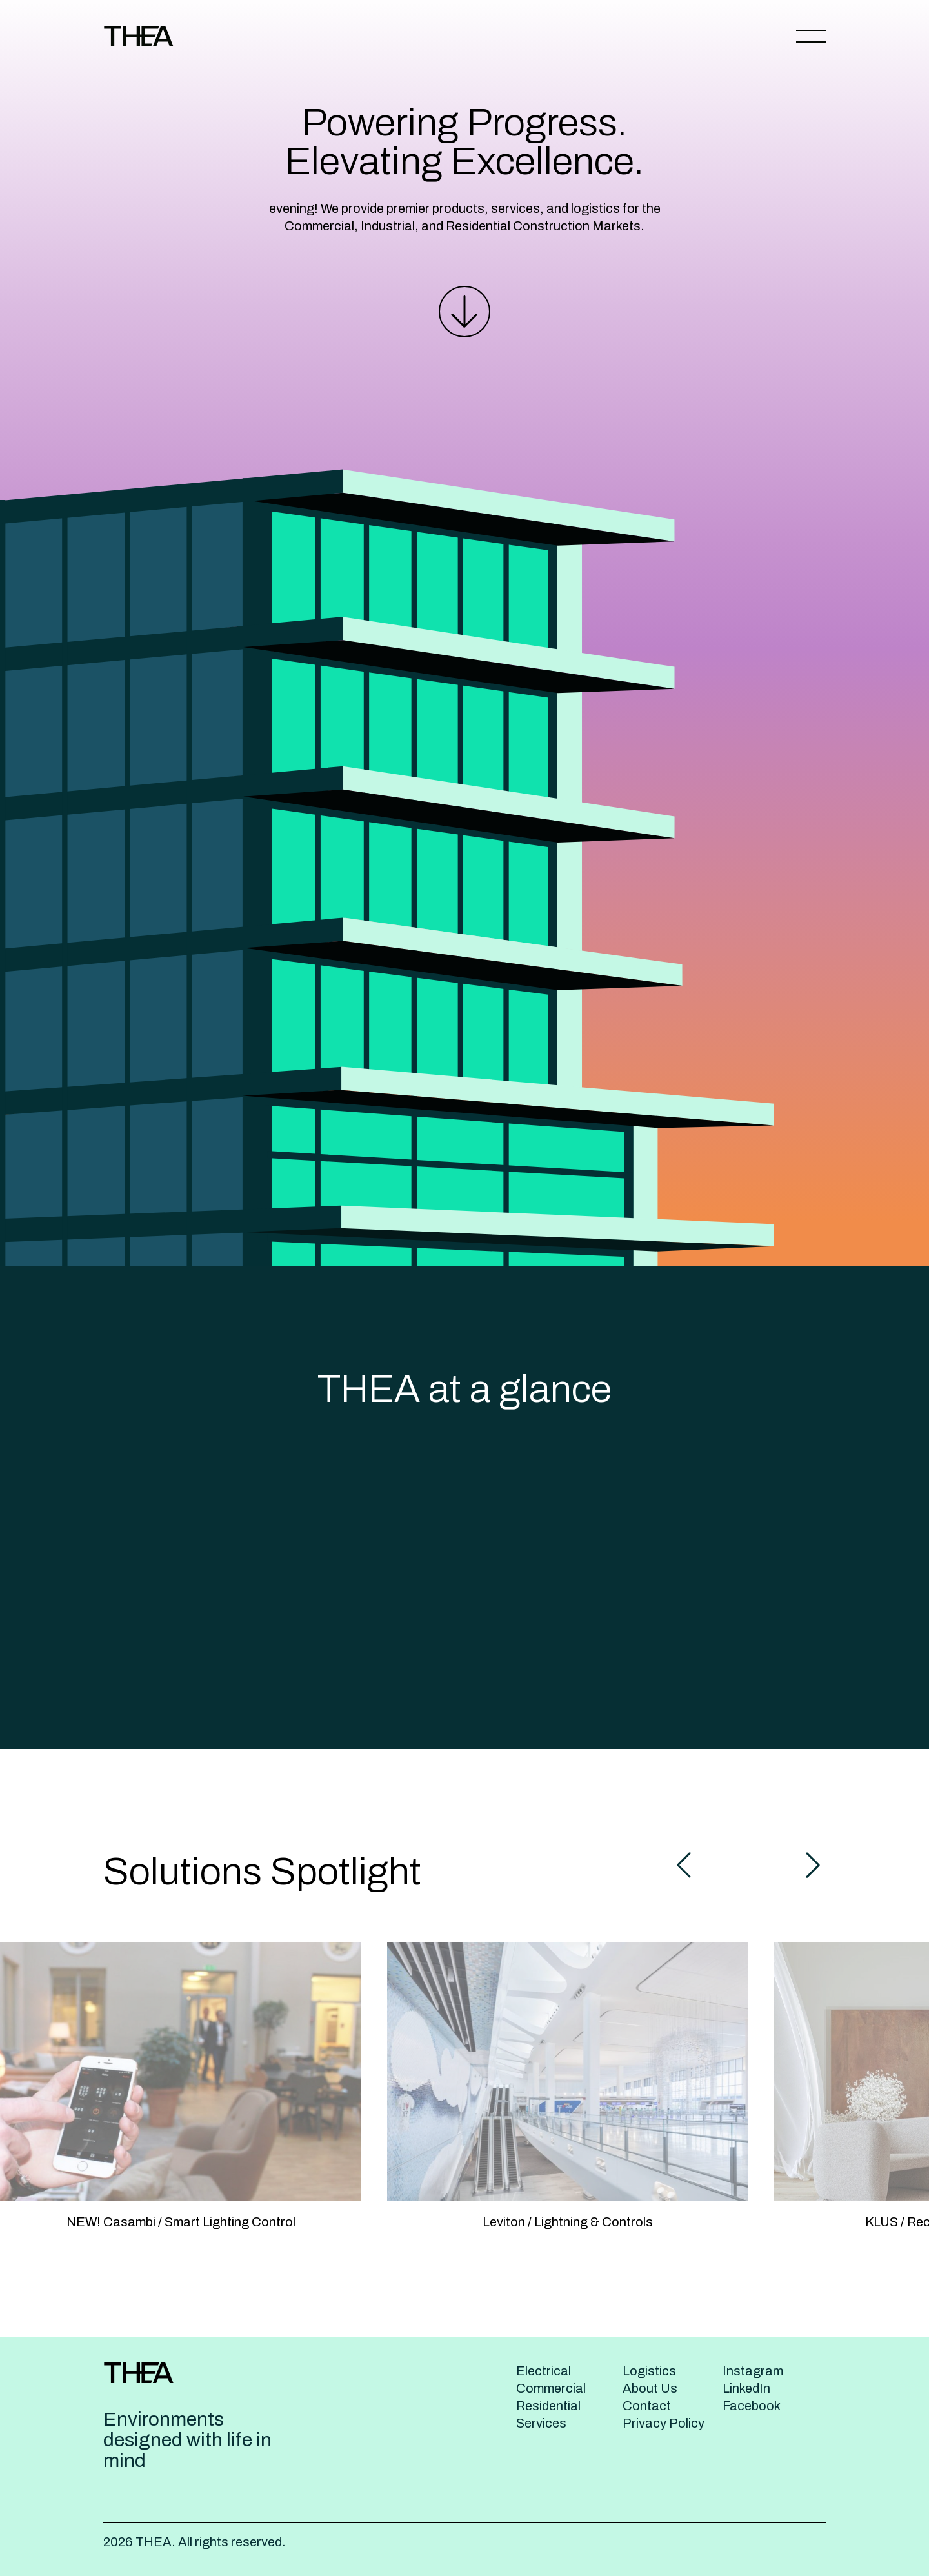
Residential (548, 2406)
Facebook (752, 2406)
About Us (650, 2388)
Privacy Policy (663, 2423)
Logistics (649, 2371)
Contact (647, 2406)
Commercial (551, 2388)
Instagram (753, 2371)
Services (541, 2423)
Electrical (543, 2371)
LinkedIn (746, 2388)
